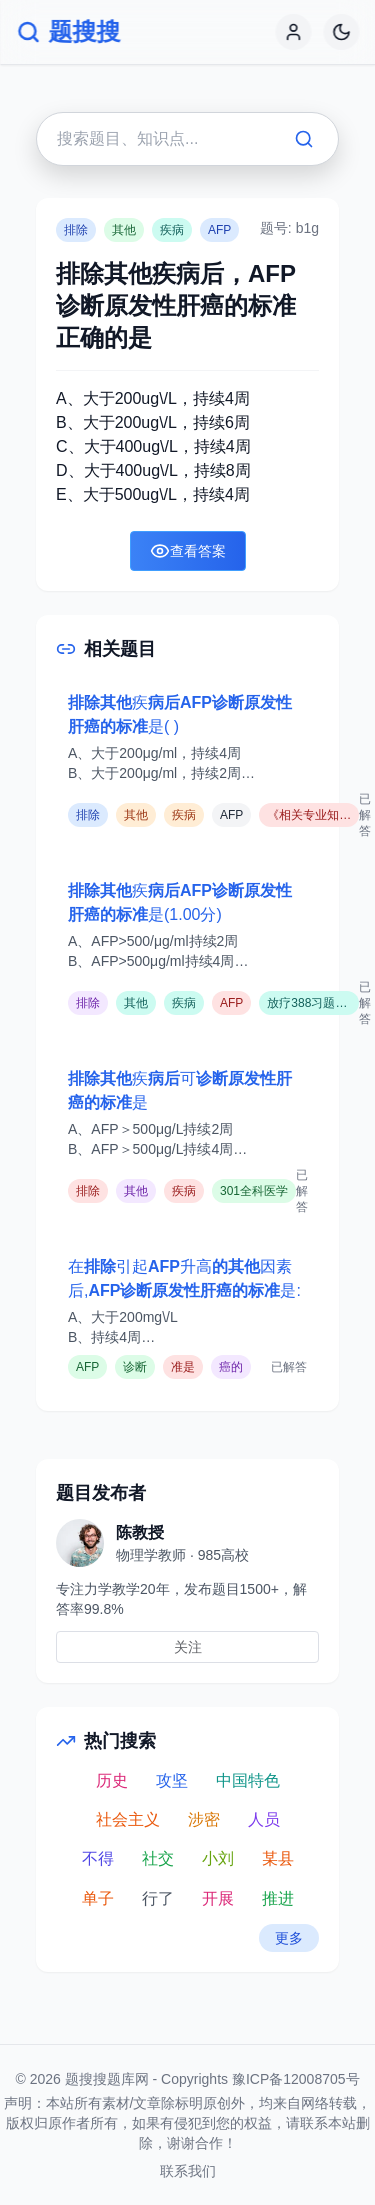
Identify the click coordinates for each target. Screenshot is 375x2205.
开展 (218, 1898)
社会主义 (128, 1819)
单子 (98, 1898)
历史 (112, 1780)
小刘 (218, 1858)
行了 (158, 1898)
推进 (278, 1898)
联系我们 (188, 2171)
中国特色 (248, 1780)
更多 (289, 1938)
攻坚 (172, 1780)
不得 (98, 1858)
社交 (158, 1858)
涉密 (204, 1819)
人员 (264, 1819)
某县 (278, 1858)
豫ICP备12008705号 (296, 2079)
